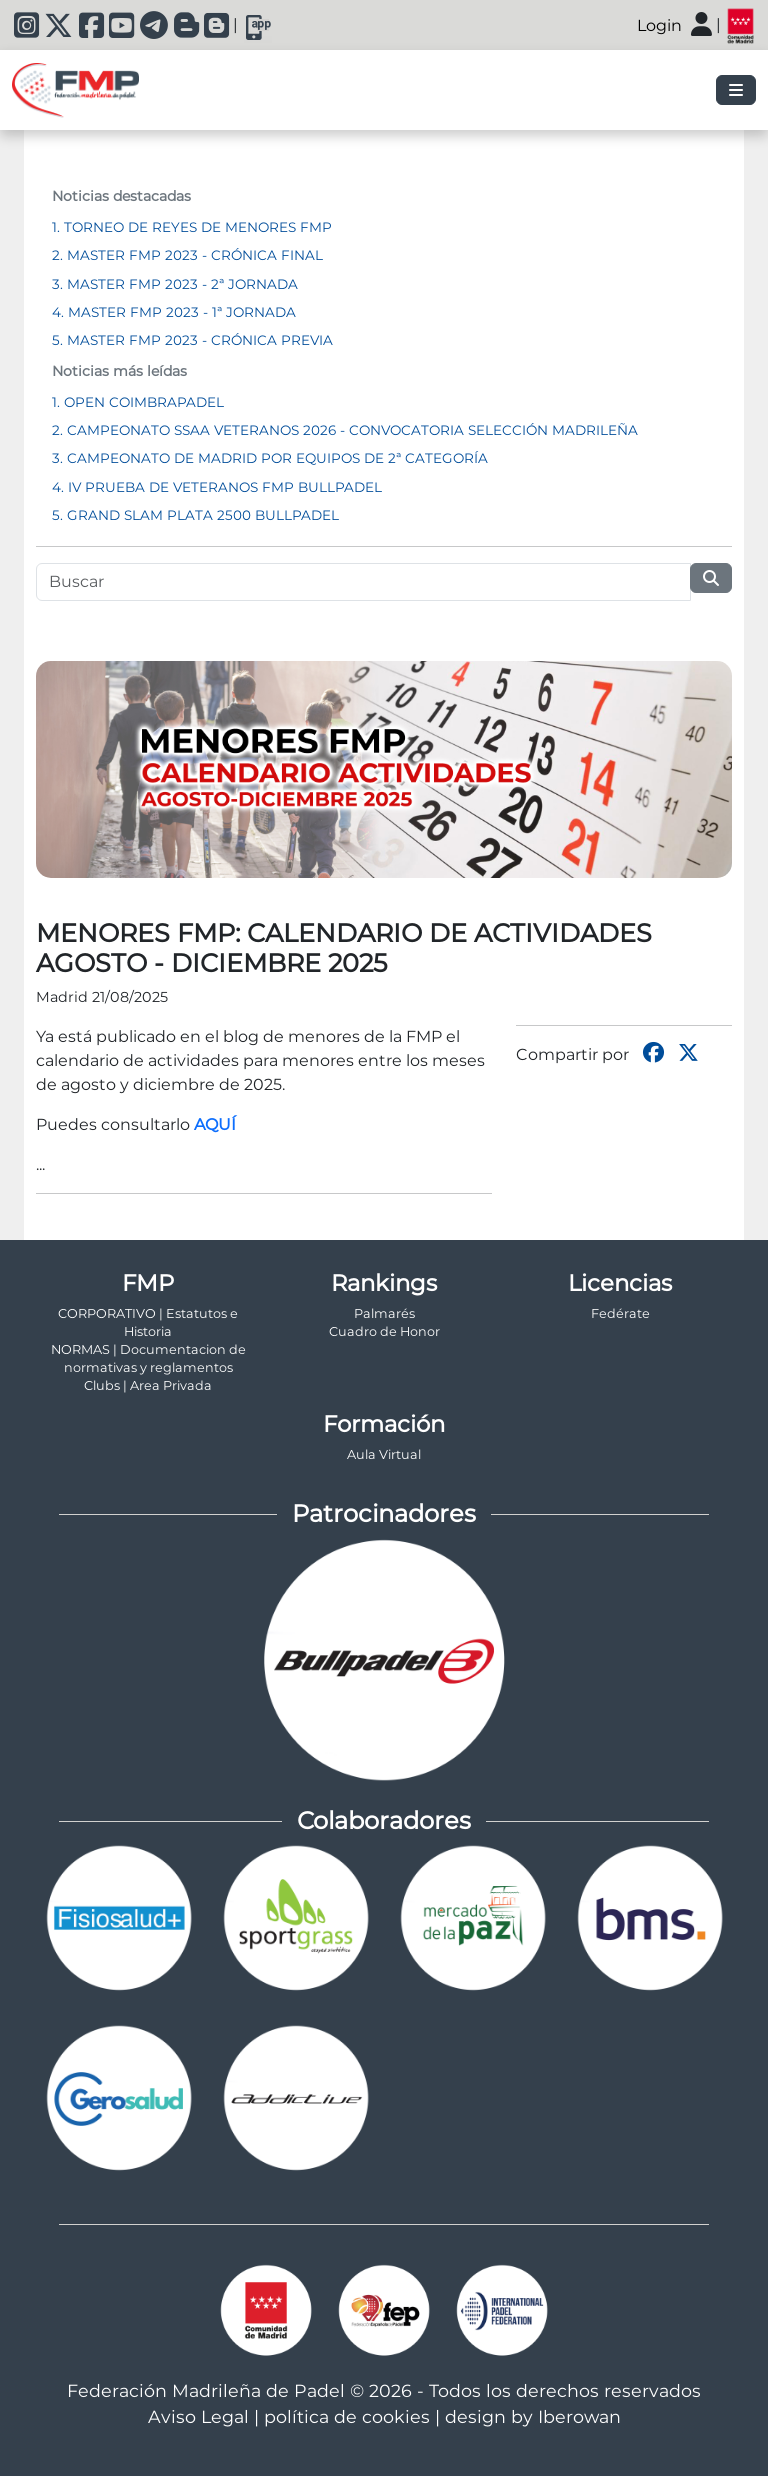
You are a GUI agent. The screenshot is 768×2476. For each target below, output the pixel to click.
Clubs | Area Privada (148, 1385)
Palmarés (384, 1313)
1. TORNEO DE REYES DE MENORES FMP (192, 227)
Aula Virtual (384, 1454)
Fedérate (620, 1313)
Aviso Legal (198, 2416)
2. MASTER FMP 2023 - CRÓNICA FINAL (187, 255)
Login (659, 25)
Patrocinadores (384, 1513)
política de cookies (347, 2416)
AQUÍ (215, 1124)
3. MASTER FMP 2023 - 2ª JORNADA (175, 284)
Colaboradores (384, 1820)
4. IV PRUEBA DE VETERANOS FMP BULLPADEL (217, 487)
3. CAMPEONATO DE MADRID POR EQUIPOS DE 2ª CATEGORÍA (270, 458)
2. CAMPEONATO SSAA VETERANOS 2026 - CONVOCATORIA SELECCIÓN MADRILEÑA (345, 430)
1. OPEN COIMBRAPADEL (138, 402)
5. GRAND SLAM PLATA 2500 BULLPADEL (195, 515)
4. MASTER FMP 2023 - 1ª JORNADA (174, 312)
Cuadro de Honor (384, 1331)
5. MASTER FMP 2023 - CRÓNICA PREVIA (192, 340)
